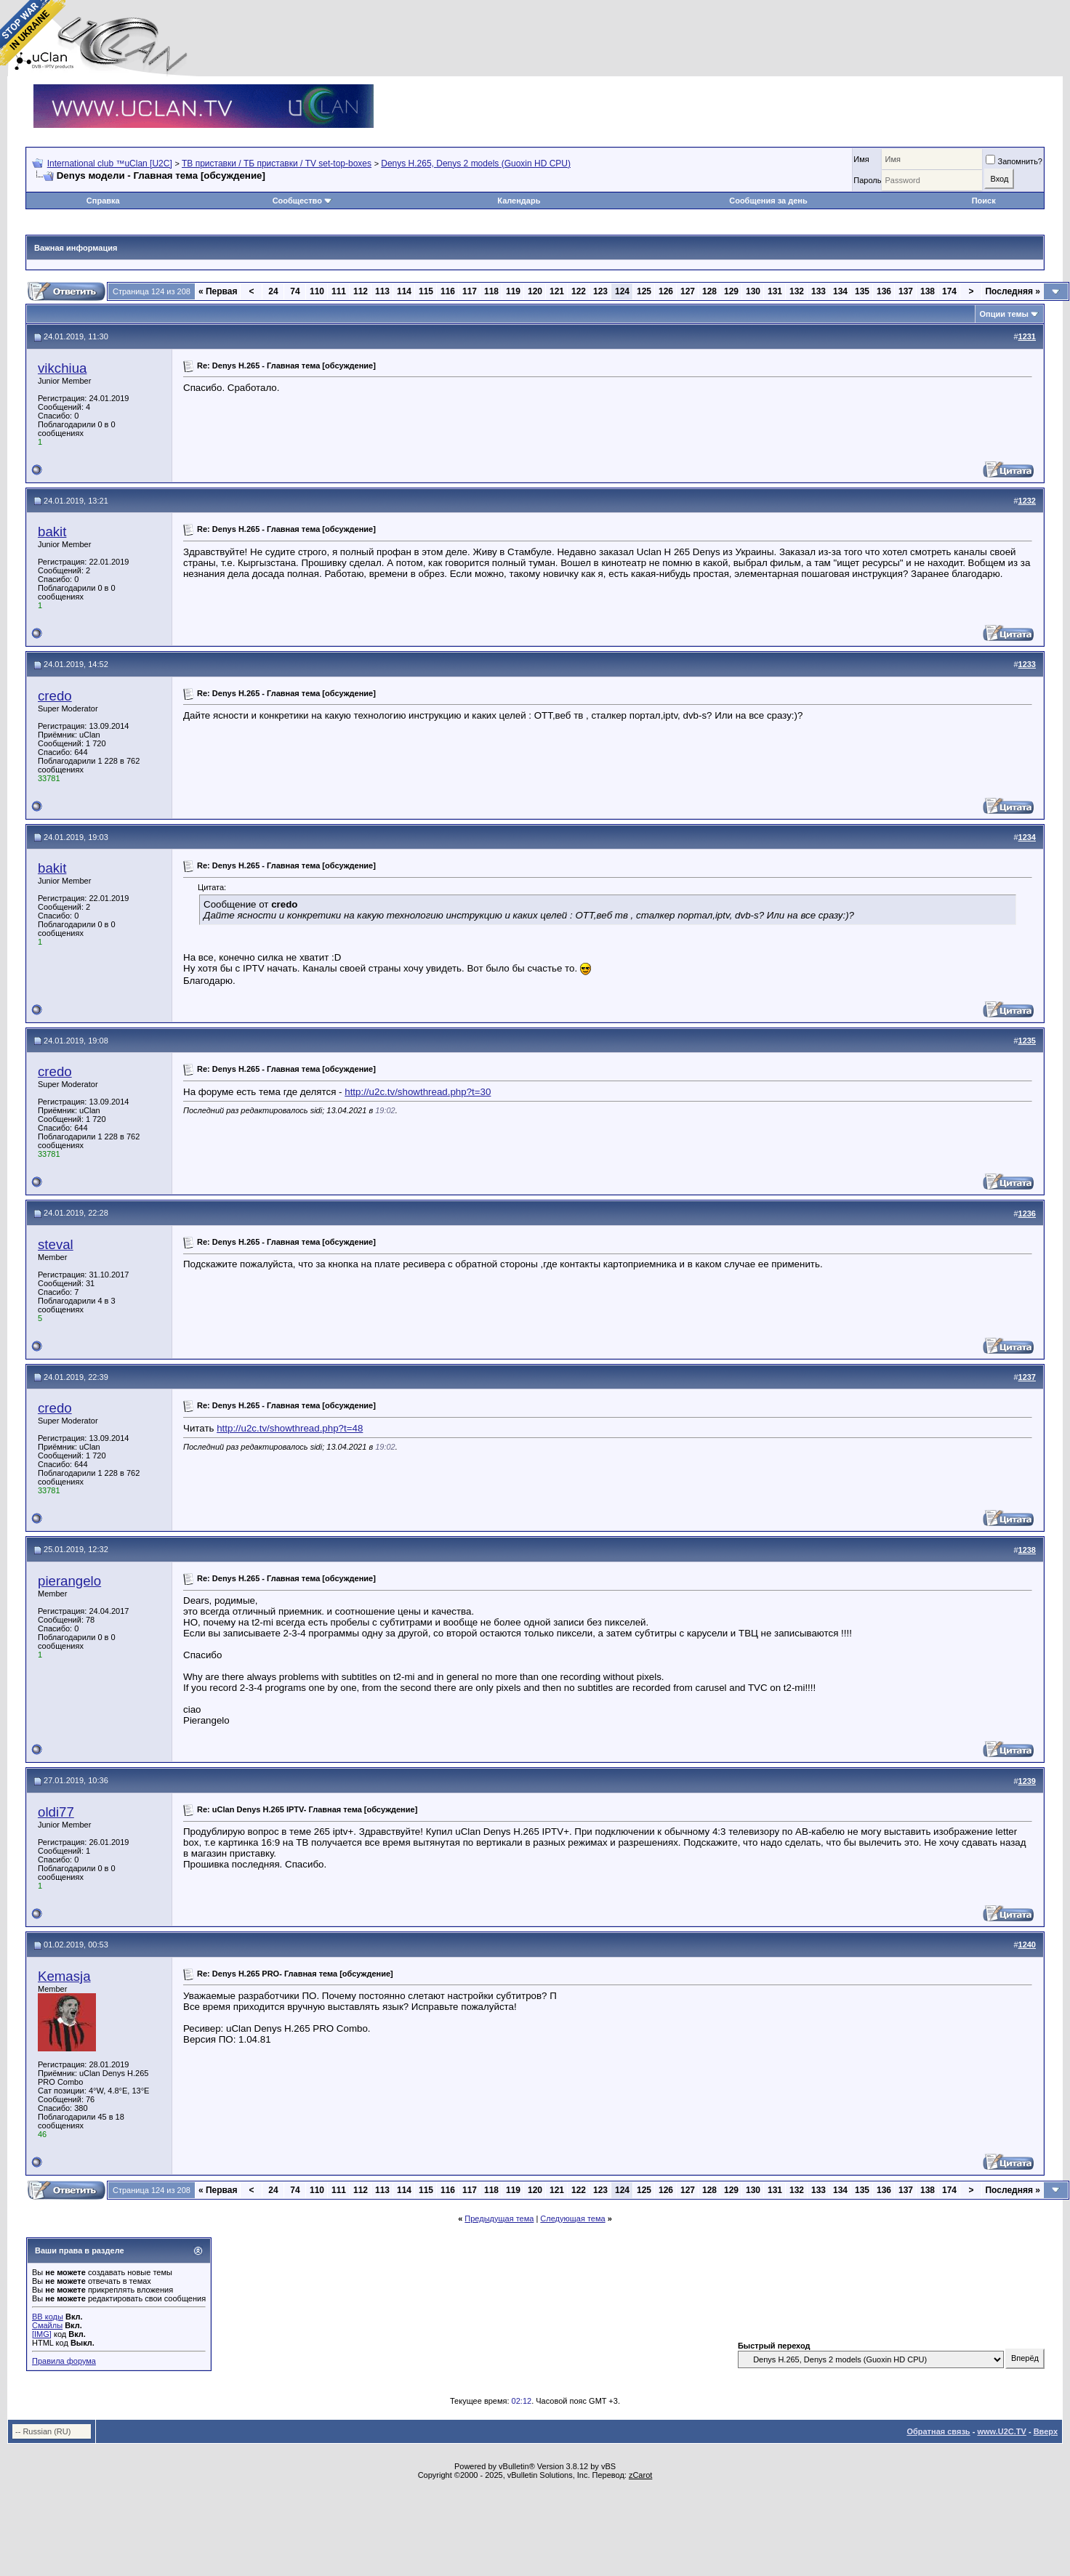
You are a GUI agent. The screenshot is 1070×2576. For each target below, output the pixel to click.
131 (775, 291)
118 (491, 291)
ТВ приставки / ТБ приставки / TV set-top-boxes (276, 163)
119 (513, 291)
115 (426, 291)
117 (469, 291)
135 (862, 291)
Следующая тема (572, 2218)
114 (404, 291)
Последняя (1012, 291)
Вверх (1046, 2431)
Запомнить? (1014, 161)
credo (55, 695)
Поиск (984, 200)
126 (666, 291)
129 (731, 291)
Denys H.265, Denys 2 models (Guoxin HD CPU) (476, 163)
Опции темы (1004, 314)
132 (796, 291)
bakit (52, 531)
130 (753, 291)
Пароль (867, 180)
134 (840, 291)
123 (600, 291)
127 (687, 291)
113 (382, 291)
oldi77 (56, 1812)
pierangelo (69, 1580)
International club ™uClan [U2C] (109, 163)
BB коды (47, 2316)
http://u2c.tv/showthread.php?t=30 (418, 1091)
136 (884, 291)
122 (578, 291)
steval (55, 1244)
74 (294, 291)
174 (949, 291)
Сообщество (302, 200)
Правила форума (64, 2361)
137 (905, 291)
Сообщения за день (768, 200)
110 (317, 291)
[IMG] (42, 2334)
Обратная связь (938, 2431)
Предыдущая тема (499, 2218)
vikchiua (62, 368)
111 (338, 291)
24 (273, 291)
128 (709, 291)
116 (448, 291)
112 (360, 291)
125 (644, 291)
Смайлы (47, 2325)
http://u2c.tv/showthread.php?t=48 (290, 1428)
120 (535, 291)
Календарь (518, 200)
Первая (218, 291)
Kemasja (64, 1976)
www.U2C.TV (1001, 2431)
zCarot (640, 2475)
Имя (861, 159)
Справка (103, 200)
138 (927, 291)
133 (818, 291)
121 (557, 291)
